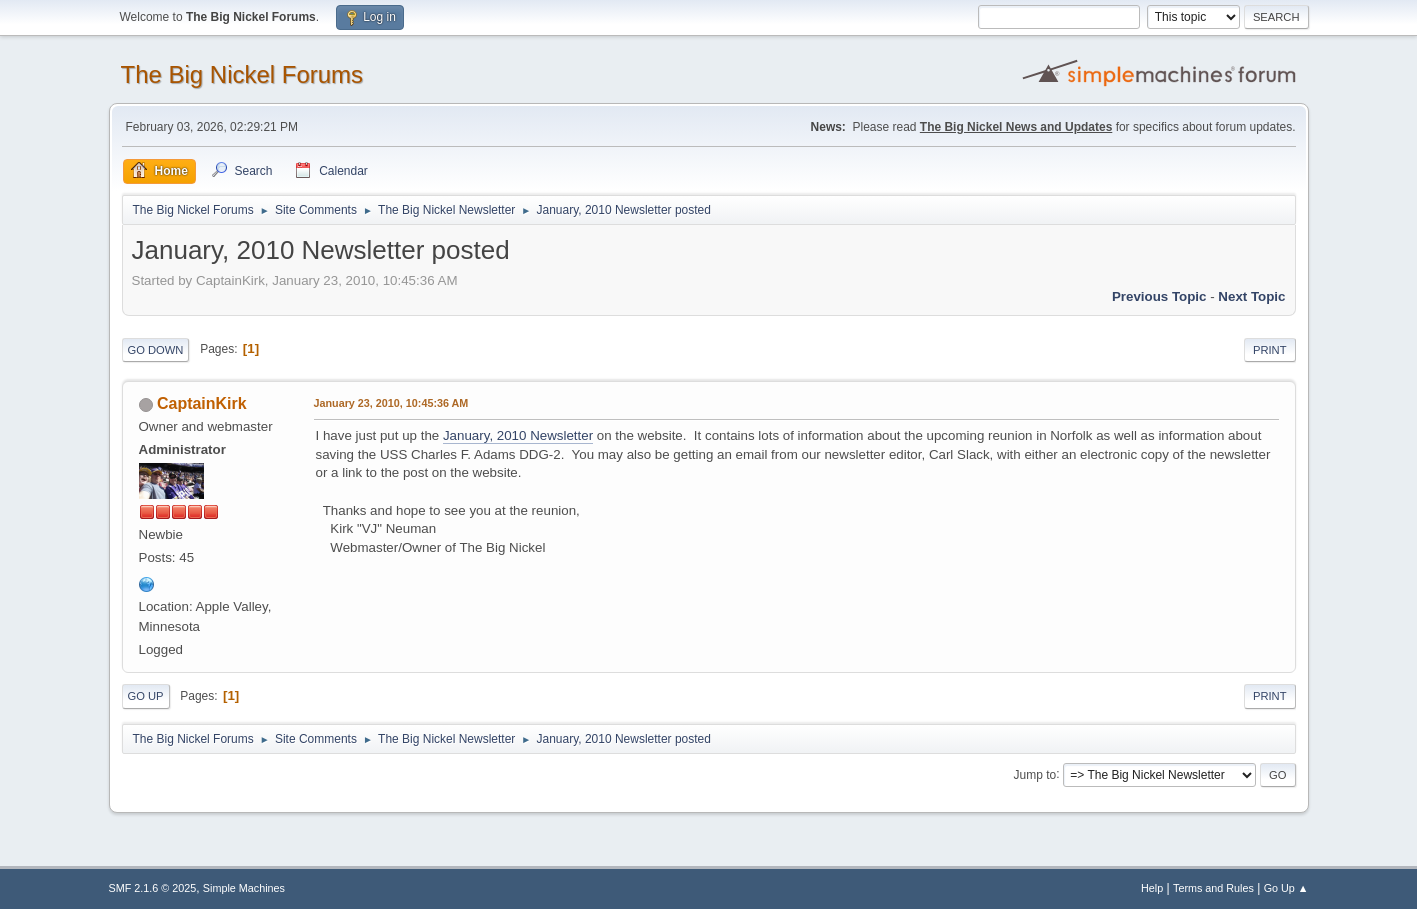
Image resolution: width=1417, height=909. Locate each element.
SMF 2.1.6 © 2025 (153, 888)
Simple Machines (244, 888)
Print (1270, 350)
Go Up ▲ (1286, 888)
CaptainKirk (202, 403)
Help (1152, 888)
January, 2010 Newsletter (518, 435)
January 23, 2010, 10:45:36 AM (391, 403)
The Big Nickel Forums (242, 74)
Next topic (1251, 296)
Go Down (156, 350)
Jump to (1035, 774)
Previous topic (1159, 296)
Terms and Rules (1213, 888)
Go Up (146, 696)
